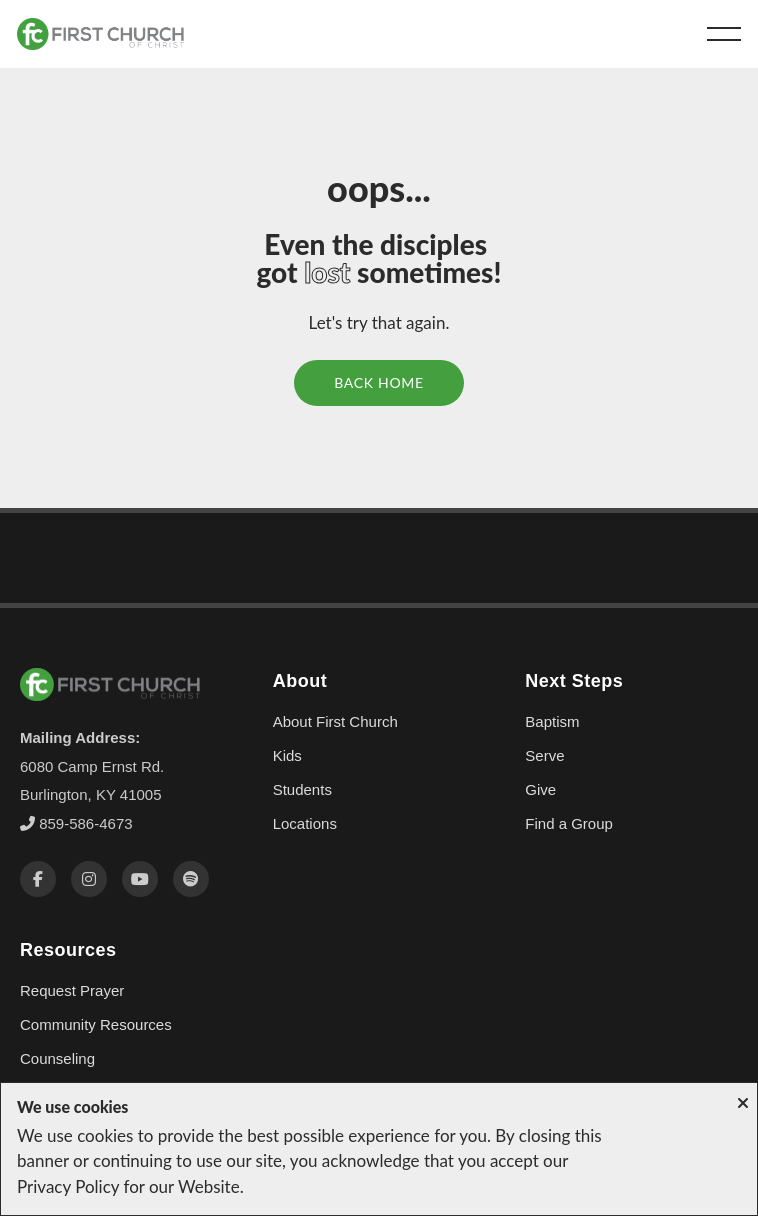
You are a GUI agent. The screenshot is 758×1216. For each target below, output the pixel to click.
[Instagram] (89, 879)
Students (302, 789)
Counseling (57, 1058)
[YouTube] (140, 879)
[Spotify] (191, 879)
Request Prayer (72, 990)
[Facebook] (38, 879)
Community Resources (96, 1024)
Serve (544, 755)
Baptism (552, 721)
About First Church (335, 721)
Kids (287, 755)
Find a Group (569, 823)
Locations (305, 823)
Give (540, 789)
